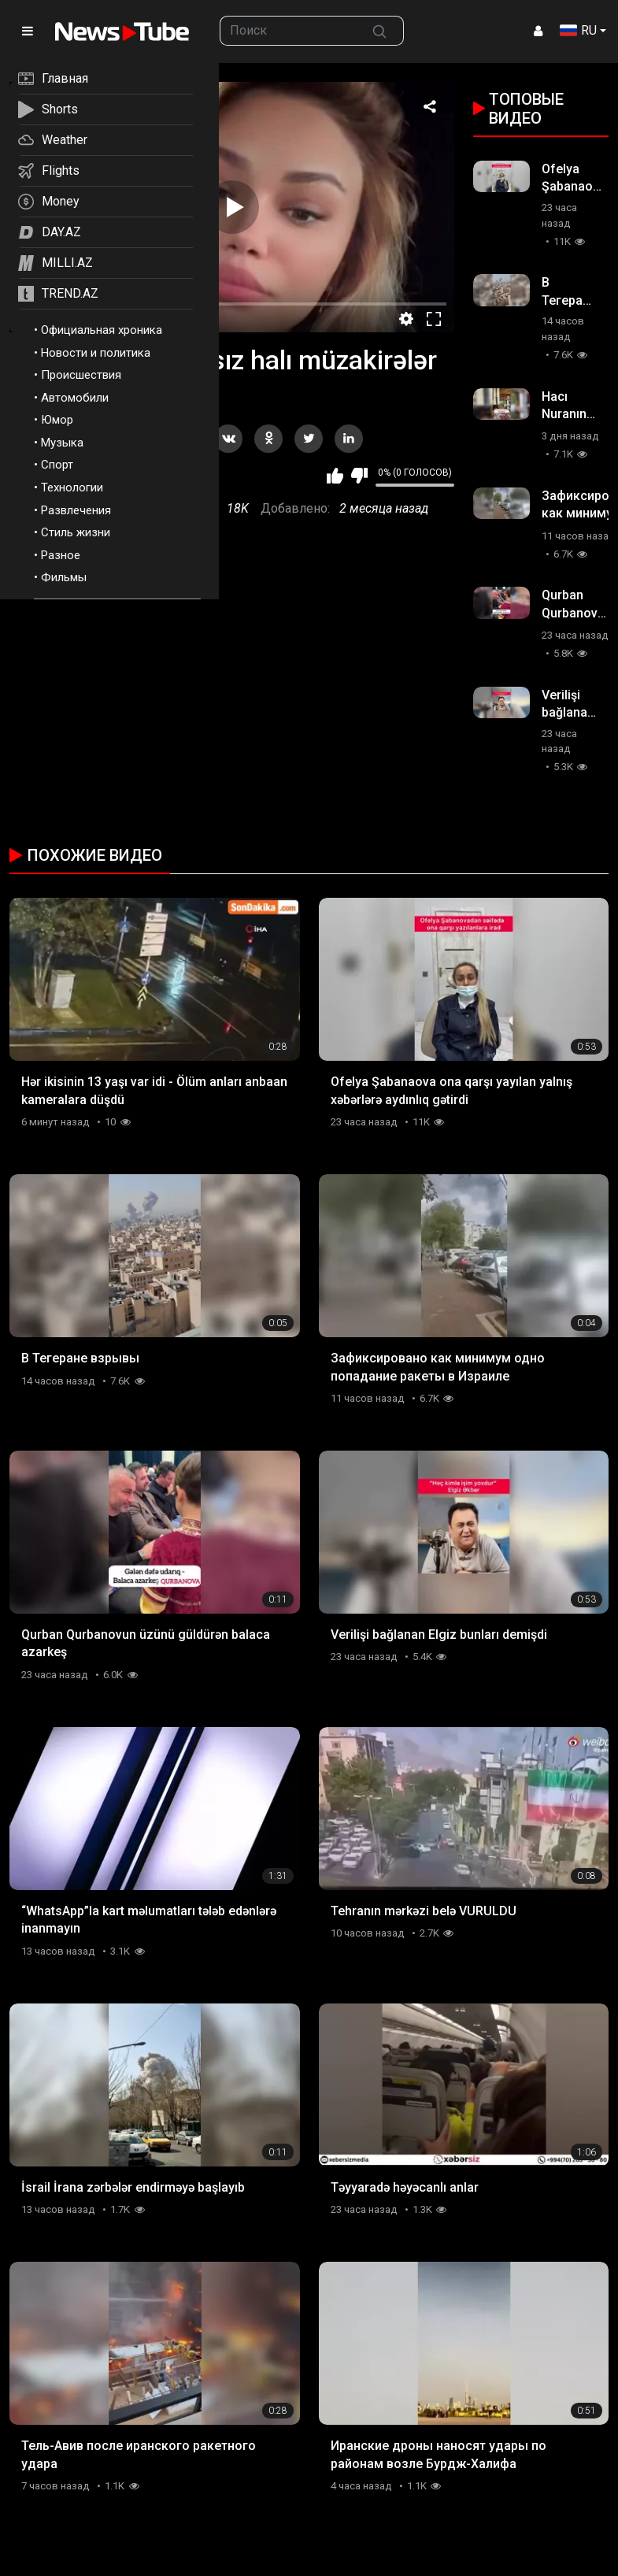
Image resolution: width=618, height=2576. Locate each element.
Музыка (62, 443)
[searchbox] (288, 31)
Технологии (72, 487)
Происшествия (81, 375)
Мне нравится (335, 476)
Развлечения (76, 510)
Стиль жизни (75, 532)
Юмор (57, 420)
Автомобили (75, 398)
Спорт (57, 465)
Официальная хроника (101, 330)
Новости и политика (95, 353)
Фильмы (64, 577)
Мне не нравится (359, 476)
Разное (60, 555)
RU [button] (578, 30)
